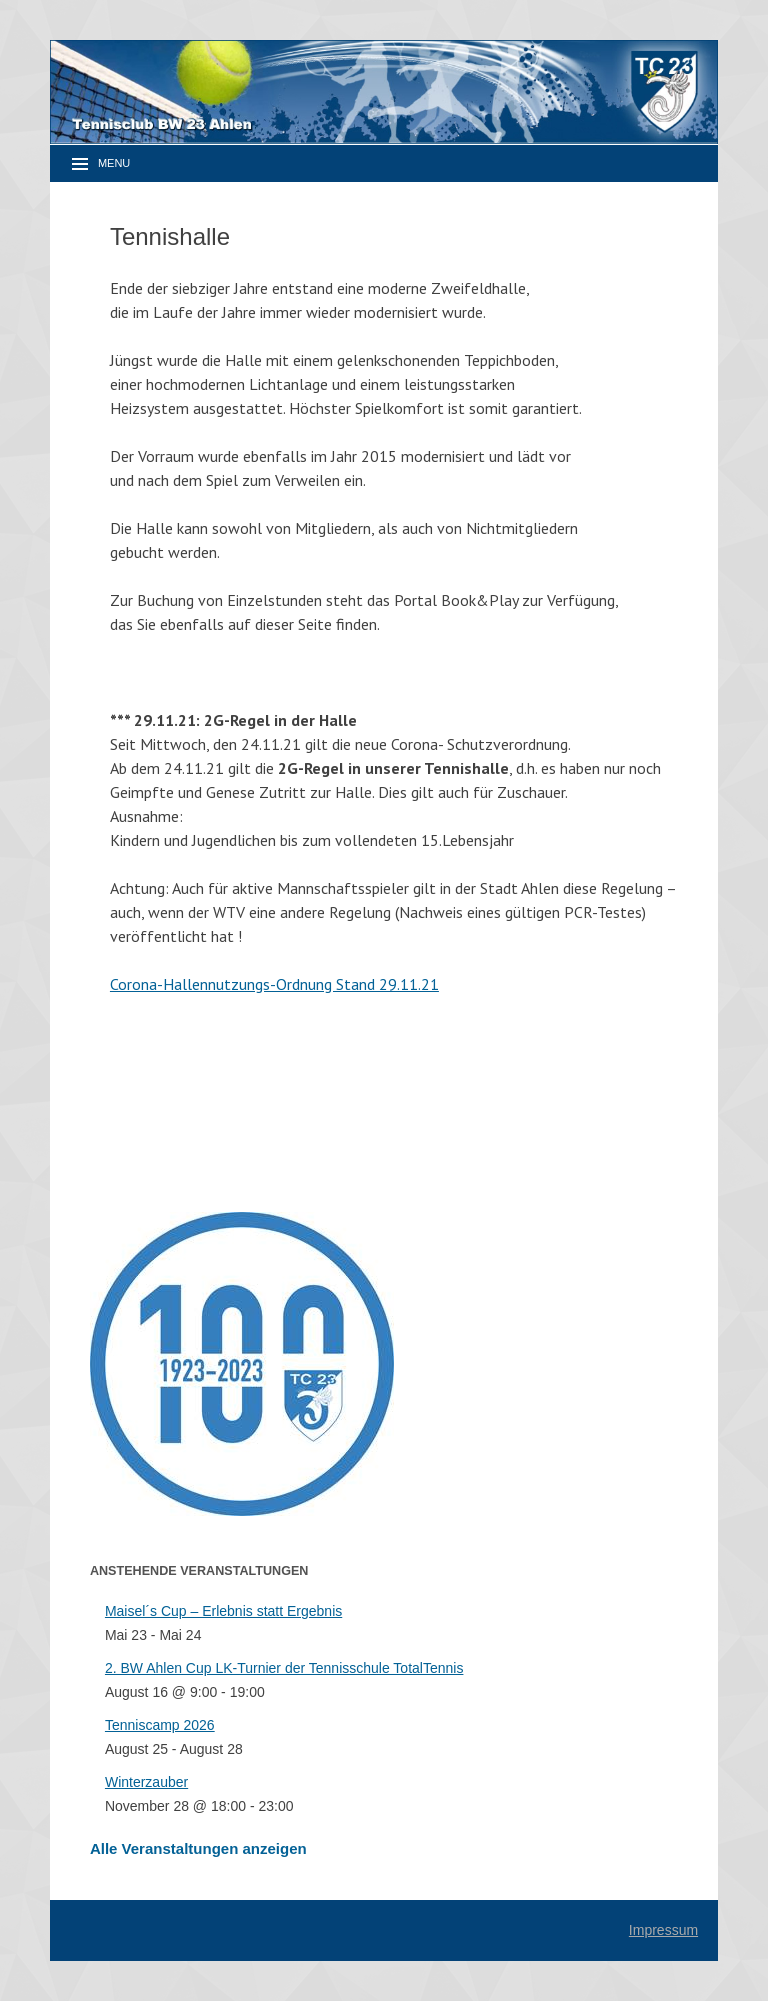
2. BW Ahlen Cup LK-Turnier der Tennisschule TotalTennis (284, 1668)
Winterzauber (146, 1782)
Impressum (663, 1930)
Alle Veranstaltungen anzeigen (198, 1848)
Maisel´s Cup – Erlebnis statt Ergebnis (223, 1611)
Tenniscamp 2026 (160, 1725)
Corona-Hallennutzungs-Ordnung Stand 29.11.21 (274, 984)
